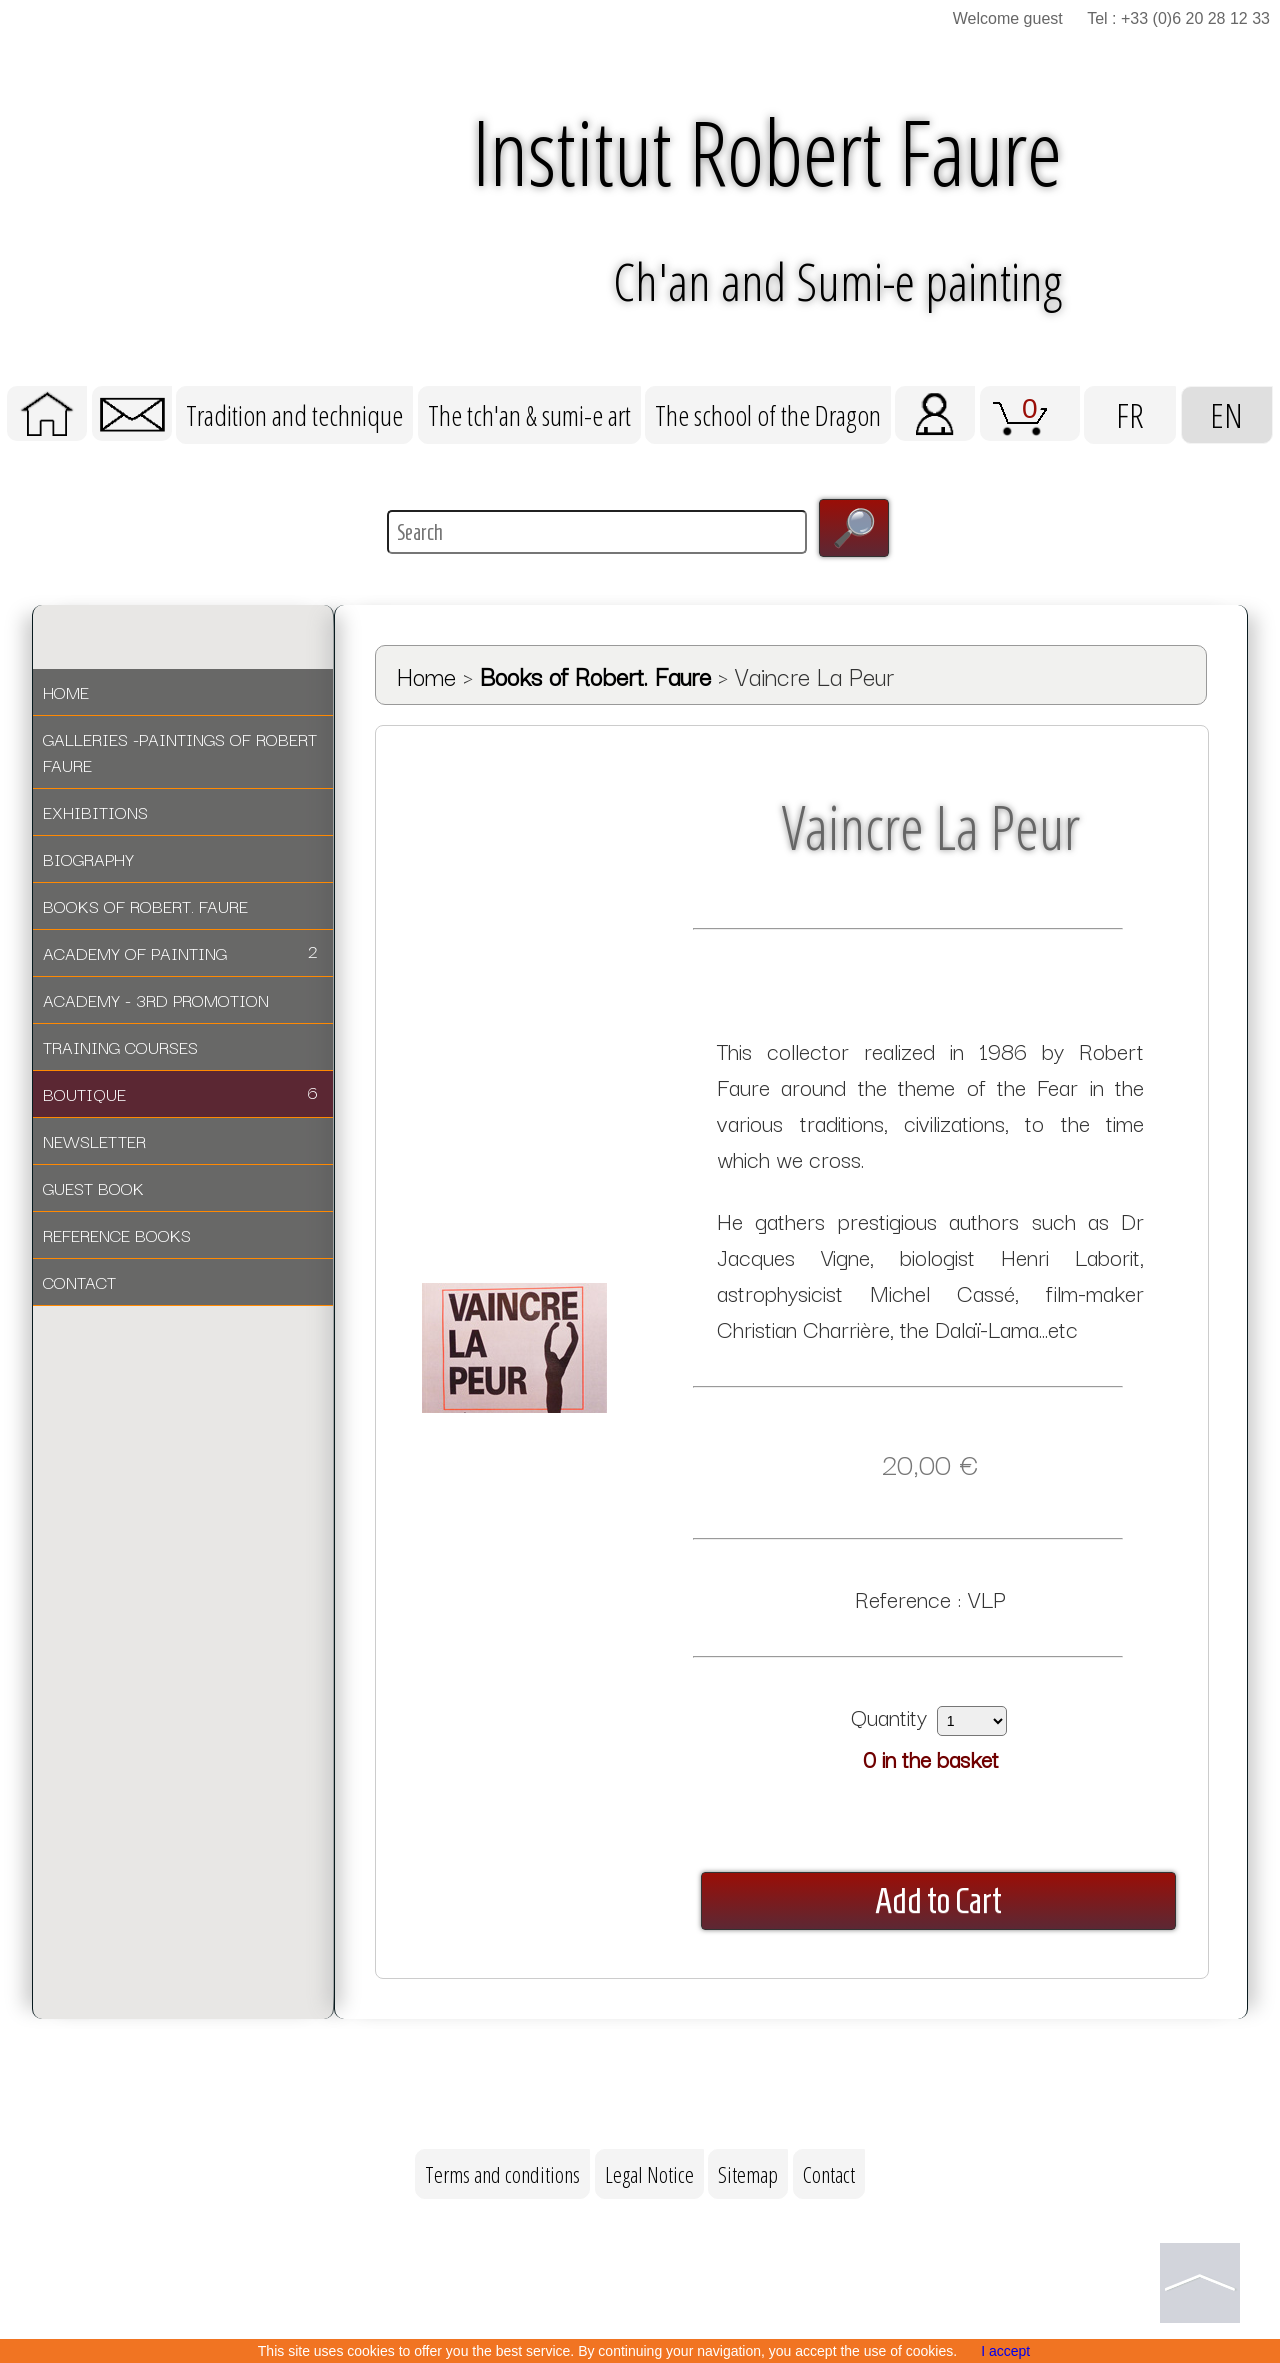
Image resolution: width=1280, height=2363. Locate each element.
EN (1226, 415)
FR (1130, 415)
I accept (1005, 2351)
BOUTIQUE (180, 1092)
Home (426, 675)
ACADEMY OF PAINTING (180, 951)
